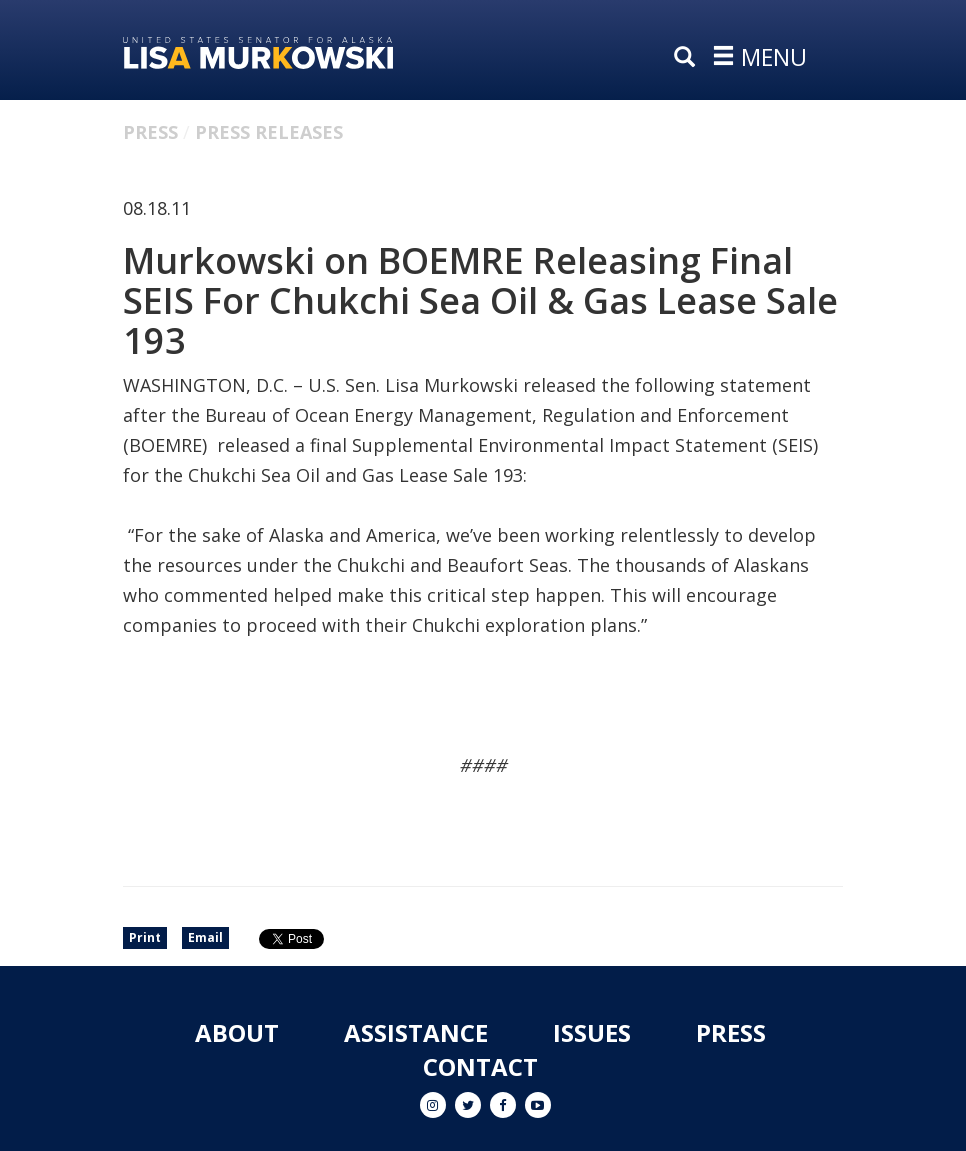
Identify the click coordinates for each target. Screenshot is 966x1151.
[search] (689, 58)
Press (150, 132)
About (237, 1032)
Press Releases (269, 132)
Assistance (416, 1032)
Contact (480, 1066)
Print (145, 937)
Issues (592, 1032)
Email (205, 937)
